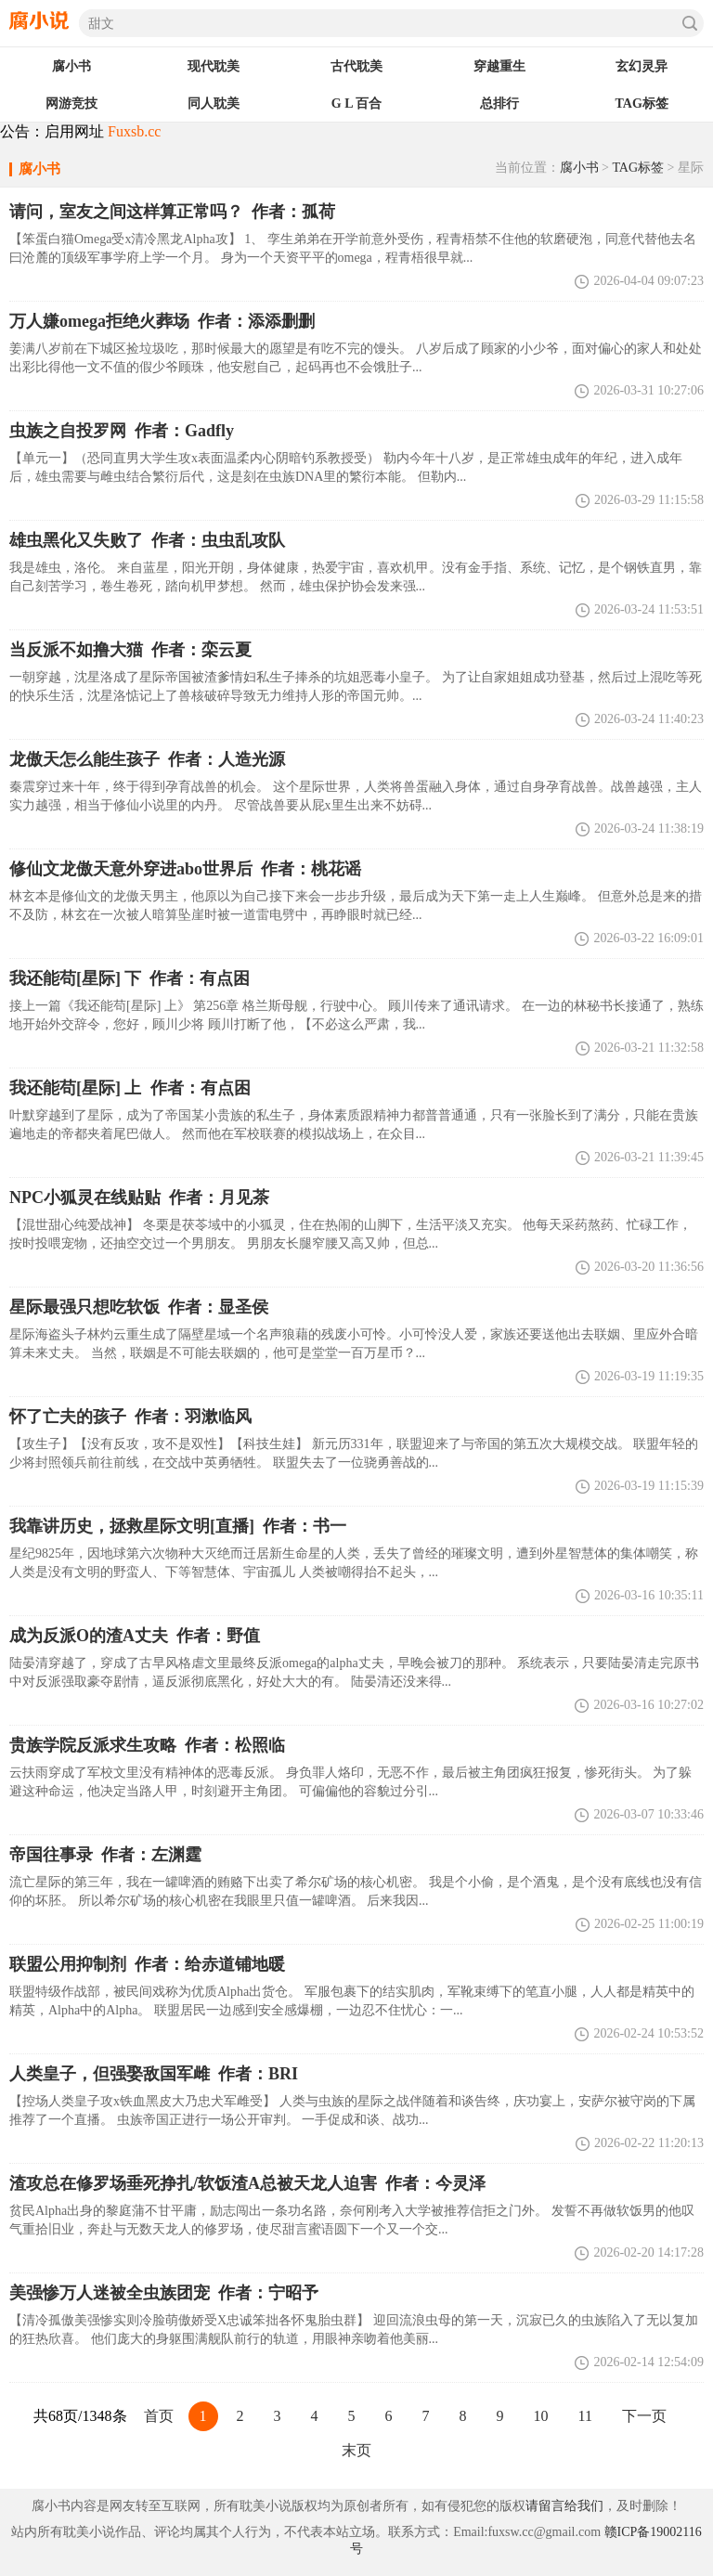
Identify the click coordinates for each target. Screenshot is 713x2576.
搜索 (690, 23)
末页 (356, 2450)
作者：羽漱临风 (130, 1416)
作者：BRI (153, 2074)
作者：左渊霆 (105, 1854)
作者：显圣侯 (138, 1307)
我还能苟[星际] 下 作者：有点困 (130, 978)
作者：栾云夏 (130, 650)
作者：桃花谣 (185, 869)
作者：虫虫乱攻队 (147, 540)
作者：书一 (177, 1526)
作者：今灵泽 (247, 2183)
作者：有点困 (130, 1088)
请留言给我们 (564, 2506)
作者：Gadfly (121, 430)
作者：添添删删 (162, 321)
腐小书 (579, 168)
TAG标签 (638, 168)
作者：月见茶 (139, 1197)
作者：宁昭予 (163, 2293)
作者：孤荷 (172, 211)
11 (585, 2416)
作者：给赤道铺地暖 (147, 1964)
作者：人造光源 (147, 759)
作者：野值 (134, 1635)
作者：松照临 (147, 1745)
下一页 (644, 2416)
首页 (159, 2416)
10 (541, 2416)
